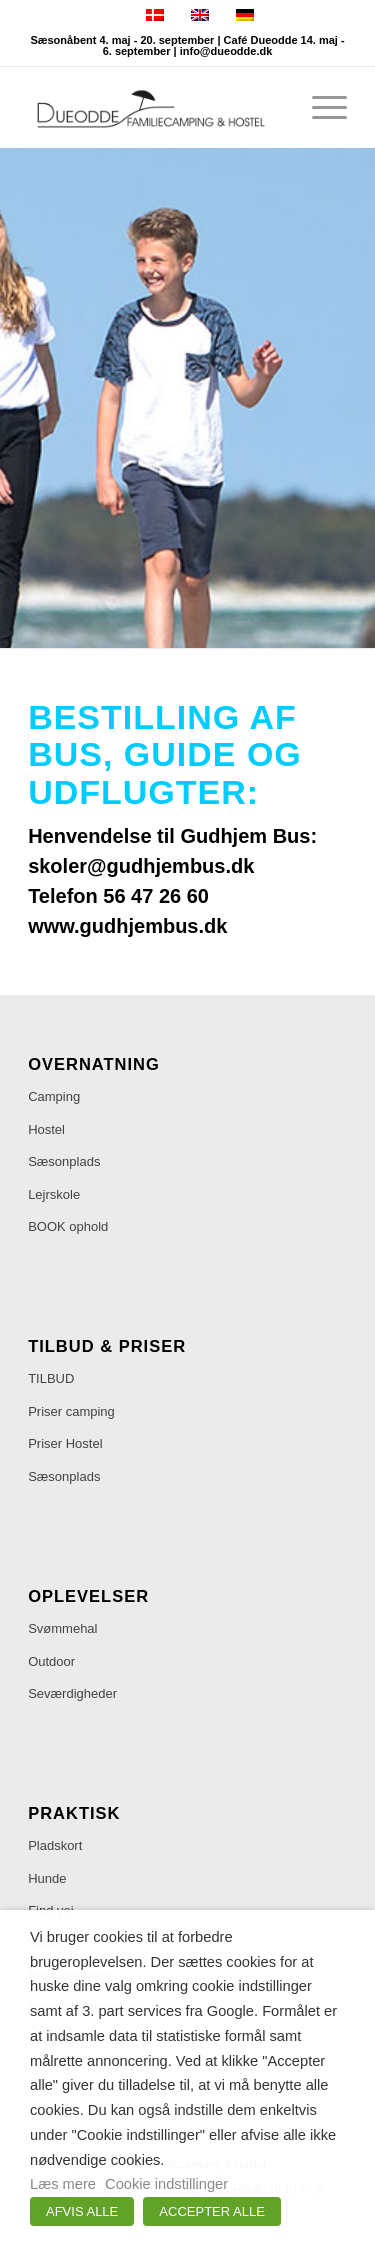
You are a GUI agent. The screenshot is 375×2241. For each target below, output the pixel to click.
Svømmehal (62, 1628)
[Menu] (319, 107)
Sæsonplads (64, 1161)
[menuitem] (319, 107)
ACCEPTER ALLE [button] (212, 2211)
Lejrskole (54, 1194)
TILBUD (51, 1378)
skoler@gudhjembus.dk (141, 866)
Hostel (46, 1129)
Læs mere (63, 2184)
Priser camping (71, 1411)
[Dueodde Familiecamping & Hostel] (155, 107)
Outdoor (51, 1661)
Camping (54, 1096)
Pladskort (55, 1845)
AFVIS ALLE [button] (82, 2211)
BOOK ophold (68, 1226)
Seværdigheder (72, 1693)
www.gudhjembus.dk (127, 926)
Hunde (47, 1878)
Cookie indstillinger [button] (166, 2184)
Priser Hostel (65, 1443)
